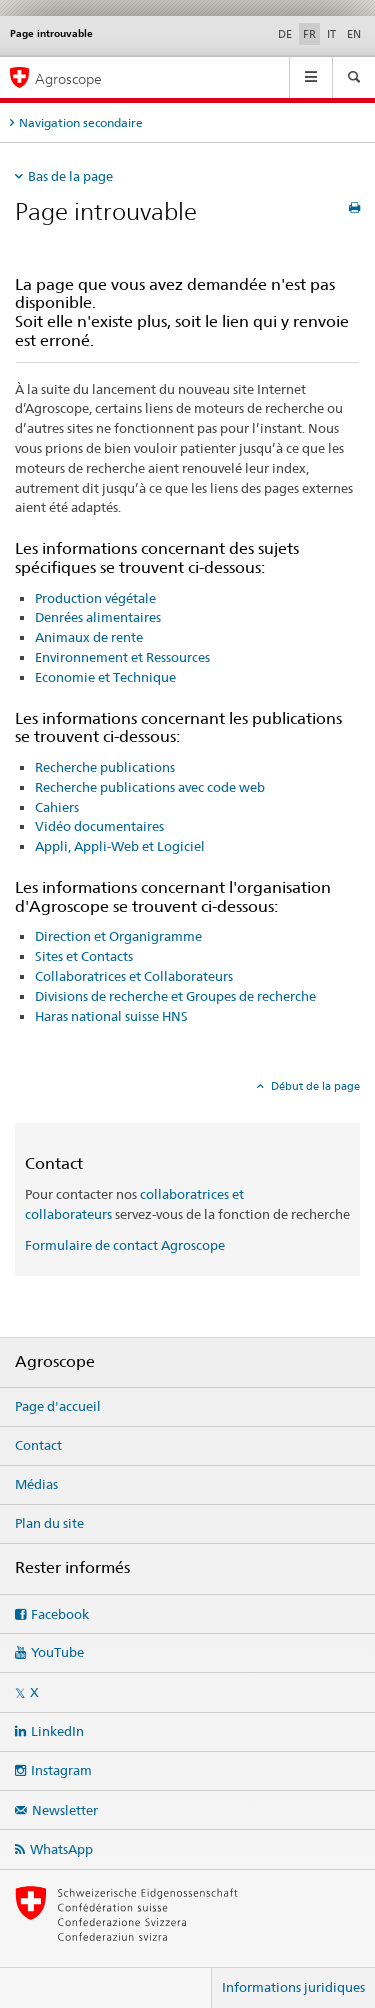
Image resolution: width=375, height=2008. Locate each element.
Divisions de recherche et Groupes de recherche (175, 996)
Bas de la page (70, 176)
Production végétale (95, 598)
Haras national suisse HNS (111, 1016)
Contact (38, 1445)
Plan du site (49, 1523)
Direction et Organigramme (118, 936)
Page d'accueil (58, 1406)
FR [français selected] (309, 34)
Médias (36, 1484)
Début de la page (314, 1086)
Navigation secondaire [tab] (81, 122)
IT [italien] (331, 34)
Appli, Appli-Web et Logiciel (120, 846)
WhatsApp (61, 1849)
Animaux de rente (89, 637)
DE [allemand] (285, 34)
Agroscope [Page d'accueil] (68, 78)
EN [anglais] (354, 34)
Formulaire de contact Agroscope (125, 1245)
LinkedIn (57, 1731)
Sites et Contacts (84, 956)
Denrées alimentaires (98, 617)
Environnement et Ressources (122, 657)
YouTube (57, 1652)
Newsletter (65, 1810)
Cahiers (57, 807)
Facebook (60, 1614)
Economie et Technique (105, 677)
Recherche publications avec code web (150, 787)
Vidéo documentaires (99, 826)
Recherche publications (105, 767)
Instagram (61, 1770)
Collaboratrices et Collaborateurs (134, 976)
